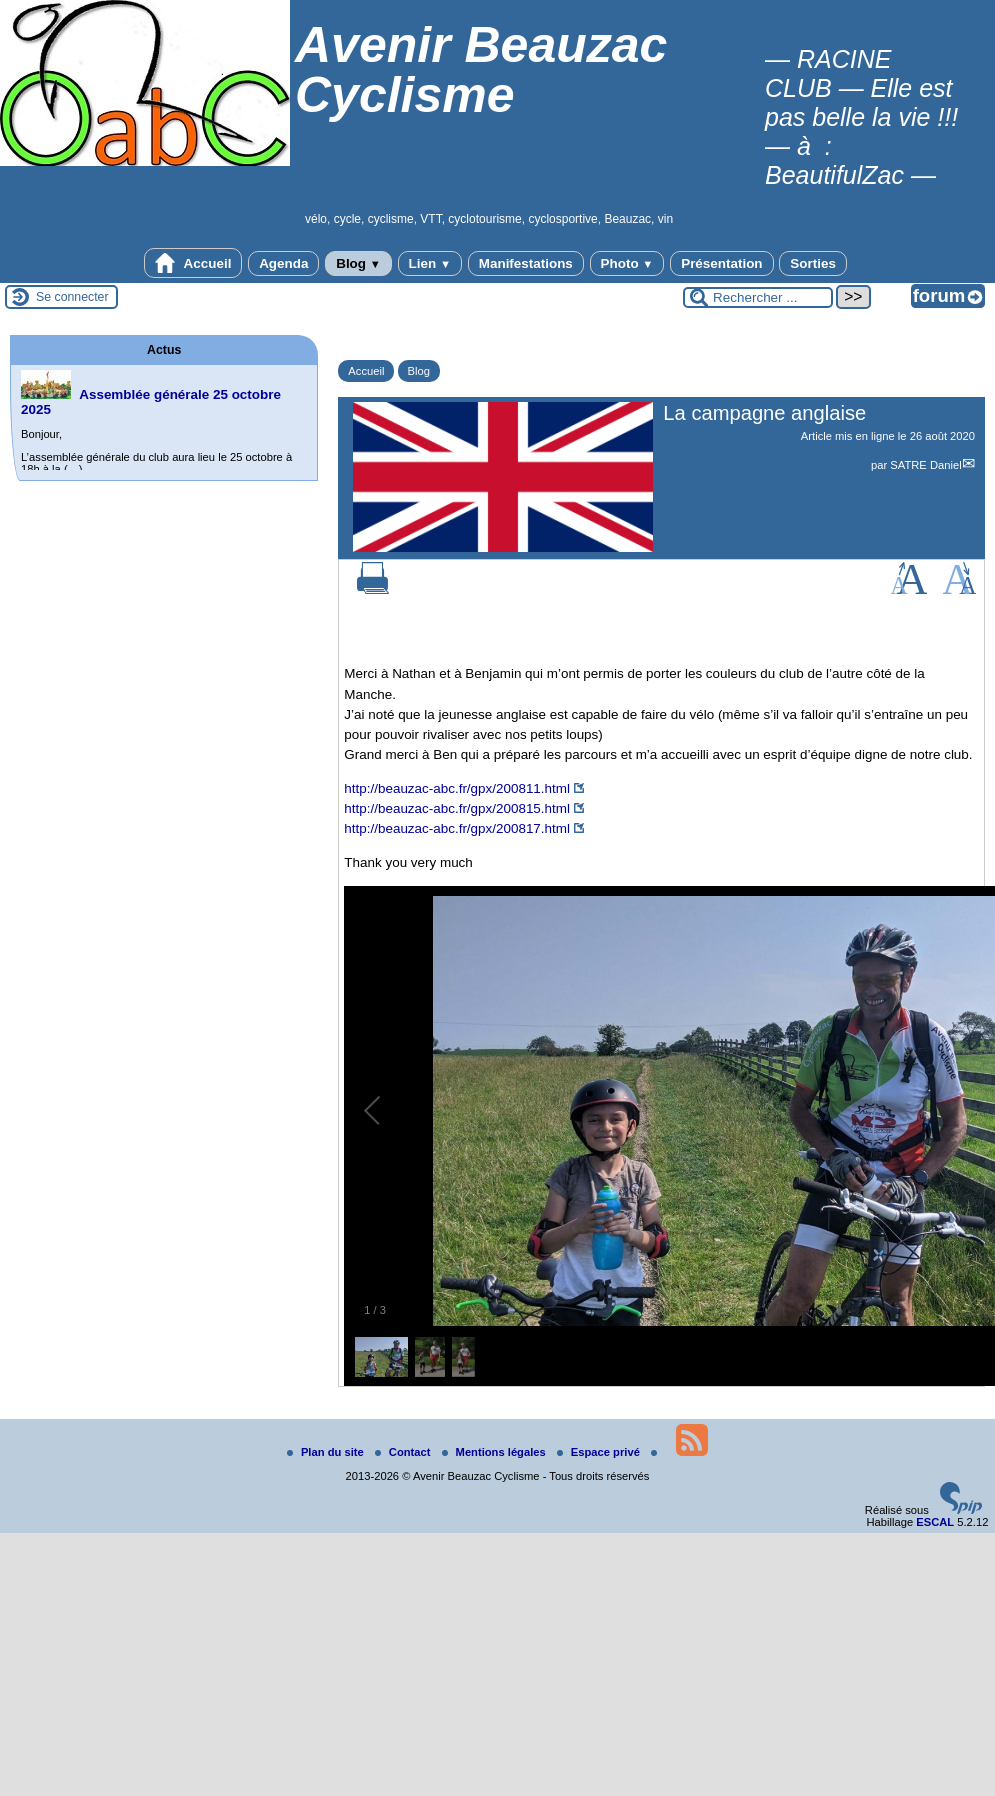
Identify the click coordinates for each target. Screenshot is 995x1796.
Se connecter (72, 297)
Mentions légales (495, 1452)
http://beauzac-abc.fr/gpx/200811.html (457, 788)
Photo (627, 263)
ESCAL (935, 1522)
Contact (404, 1452)
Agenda (283, 263)
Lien (430, 263)
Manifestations (526, 263)
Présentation (721, 263)
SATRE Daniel (925, 465)
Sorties (813, 263)
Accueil (193, 263)
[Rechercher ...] (758, 297)
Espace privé (600, 1452)
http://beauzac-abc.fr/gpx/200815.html (457, 808)
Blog (358, 263)
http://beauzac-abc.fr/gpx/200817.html (457, 828)
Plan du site (327, 1452)
